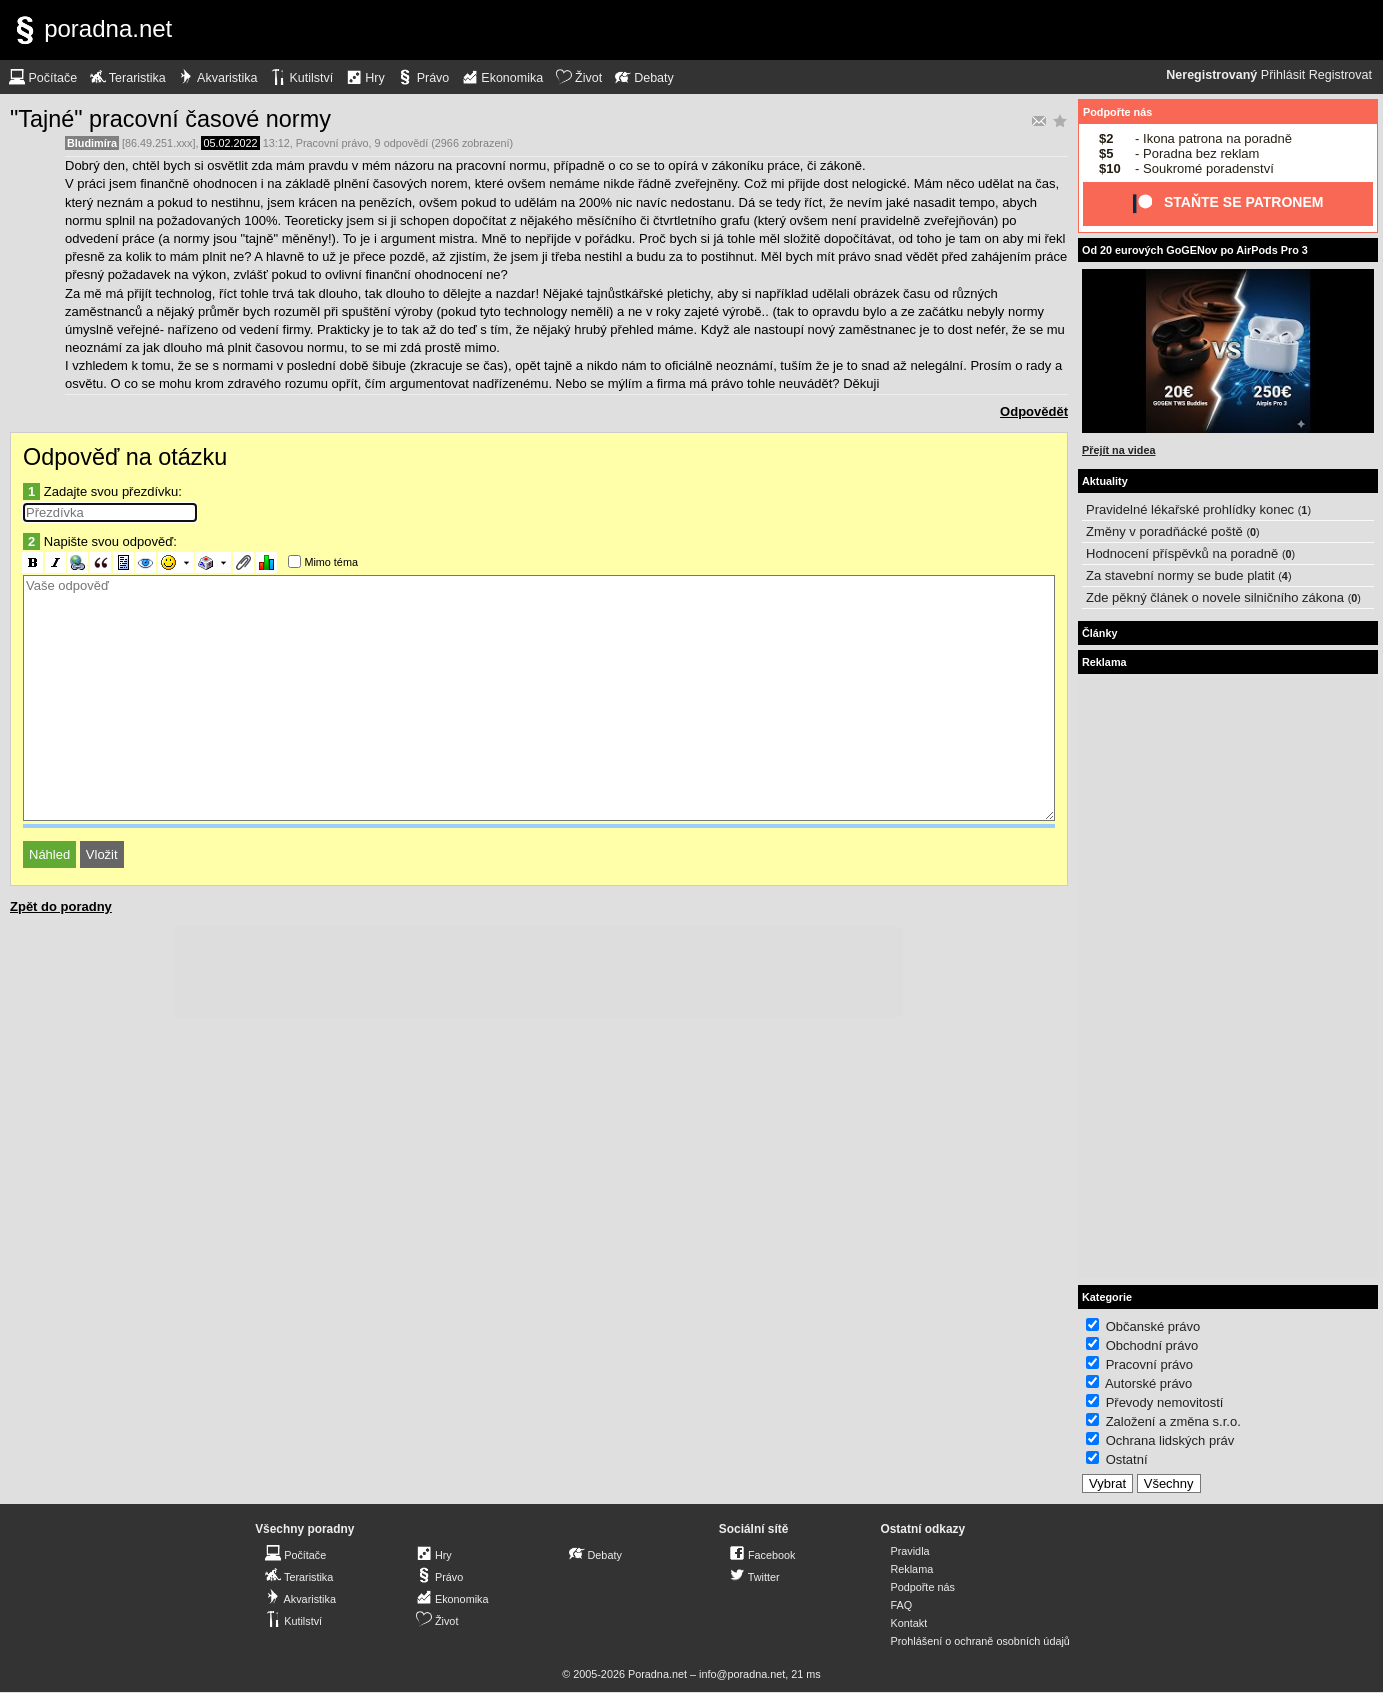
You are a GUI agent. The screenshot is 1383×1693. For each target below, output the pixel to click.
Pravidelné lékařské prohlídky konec (1190, 509)
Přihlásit (1283, 75)
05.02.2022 (230, 143)
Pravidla (909, 1551)
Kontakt (908, 1623)
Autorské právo (1148, 1383)
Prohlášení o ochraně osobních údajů (979, 1641)
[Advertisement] (539, 972)
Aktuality (1105, 481)
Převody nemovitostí (1165, 1402)
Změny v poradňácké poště (1164, 531)
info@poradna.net (742, 1674)
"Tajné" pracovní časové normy (170, 119)
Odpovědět (1034, 411)
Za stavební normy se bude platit (1180, 575)
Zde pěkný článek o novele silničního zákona (1215, 597)
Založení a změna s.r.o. (1173, 1421)
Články (1100, 633)
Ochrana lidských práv (1170, 1440)
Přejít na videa (1118, 450)
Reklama (911, 1569)
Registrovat (1340, 75)
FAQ (901, 1605)
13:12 (276, 143)
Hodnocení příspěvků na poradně (1182, 553)
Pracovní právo (332, 143)
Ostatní (1127, 1459)
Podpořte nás (1117, 112)
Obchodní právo (1152, 1345)
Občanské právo (1153, 1326)
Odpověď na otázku (125, 457)
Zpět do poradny (61, 906)
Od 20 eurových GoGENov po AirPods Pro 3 (1195, 250)
